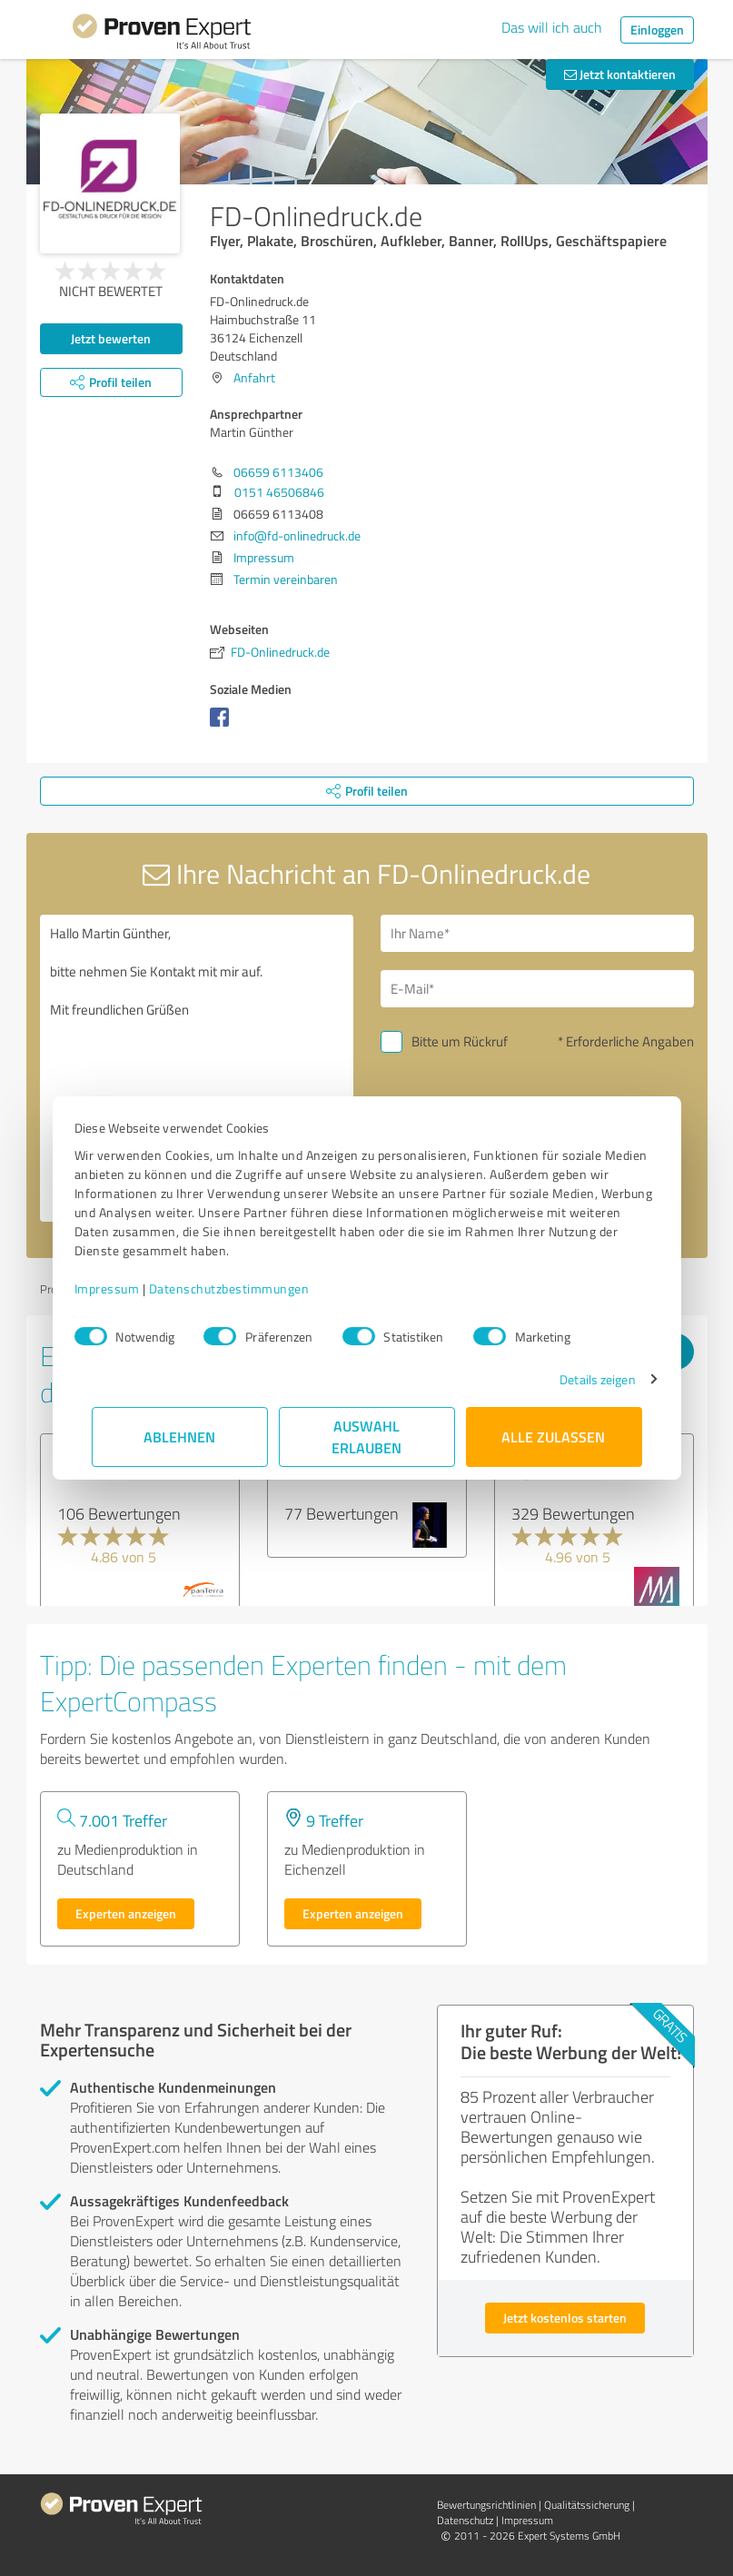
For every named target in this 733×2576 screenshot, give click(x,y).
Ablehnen (179, 1436)
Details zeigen (580, 1379)
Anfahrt (254, 377)
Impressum (124, 1288)
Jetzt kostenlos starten (565, 2317)
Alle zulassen (554, 1436)
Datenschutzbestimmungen (246, 1288)
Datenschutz (465, 2520)
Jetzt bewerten (111, 338)
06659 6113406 (278, 472)
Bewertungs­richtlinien (486, 2504)
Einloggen (657, 29)
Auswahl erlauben (366, 1436)
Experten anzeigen (125, 1913)
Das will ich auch (551, 27)
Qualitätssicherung (586, 2504)
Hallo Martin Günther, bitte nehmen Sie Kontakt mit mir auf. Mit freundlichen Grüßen (196, 1068)
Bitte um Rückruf (459, 1041)
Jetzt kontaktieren (620, 74)
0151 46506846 (279, 491)
